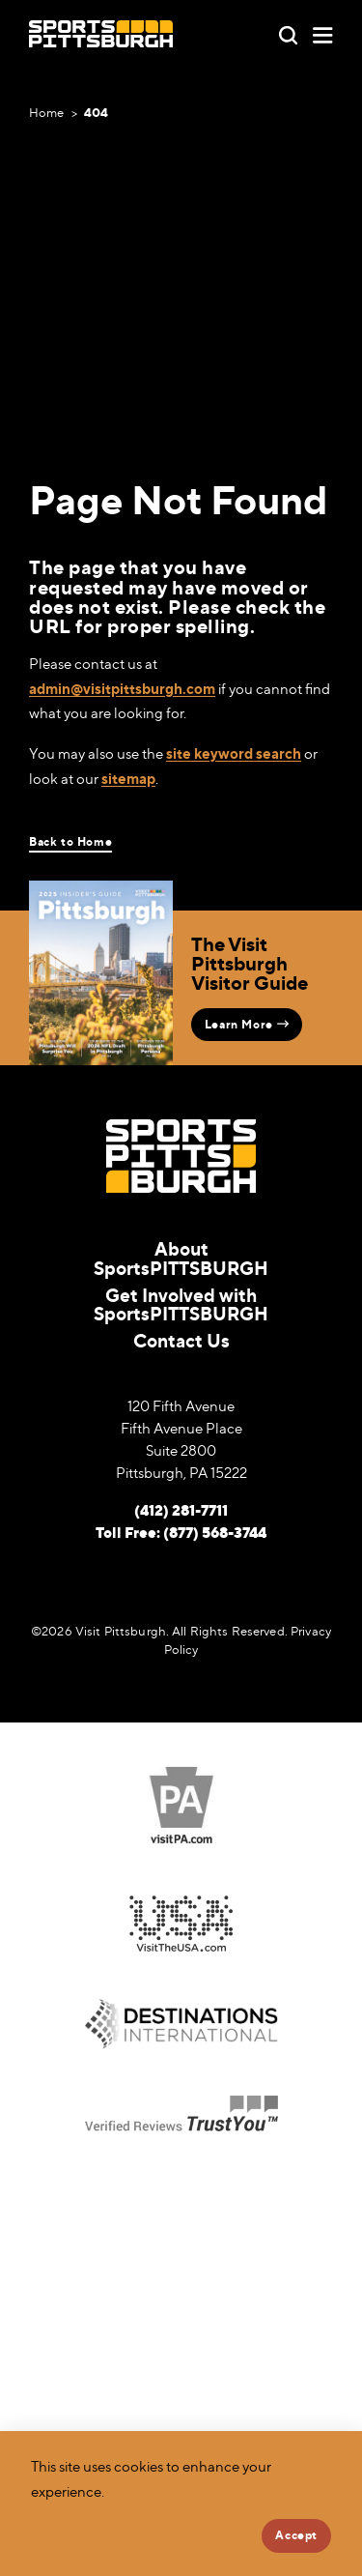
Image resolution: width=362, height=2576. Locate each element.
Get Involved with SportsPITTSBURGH (181, 1304)
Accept (296, 2535)
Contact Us (181, 1340)
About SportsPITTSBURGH (181, 1257)
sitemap (128, 778)
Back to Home (70, 842)
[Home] (101, 34)
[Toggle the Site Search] (288, 33)
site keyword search (233, 753)
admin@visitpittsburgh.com (122, 689)
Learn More (247, 1024)
